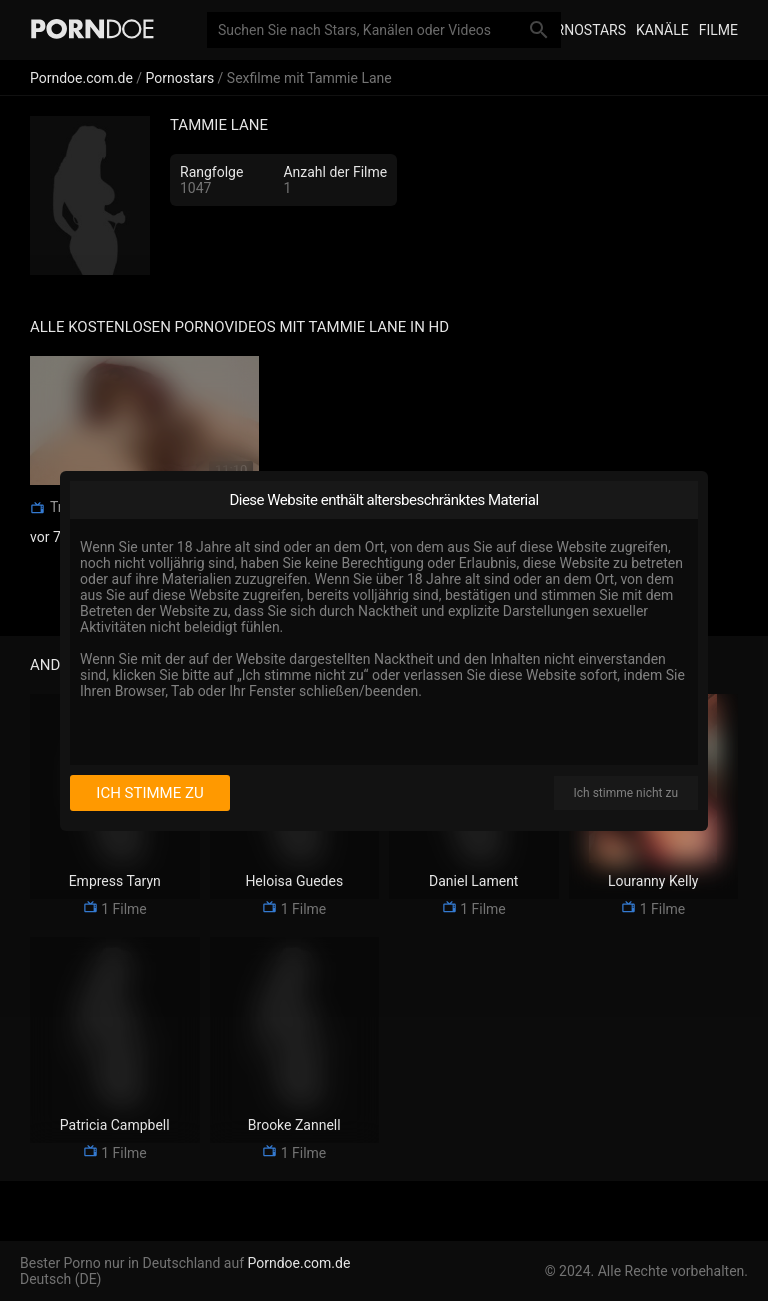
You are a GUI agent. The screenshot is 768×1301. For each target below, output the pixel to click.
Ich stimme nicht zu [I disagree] (626, 793)
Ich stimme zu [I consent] (149, 793)
